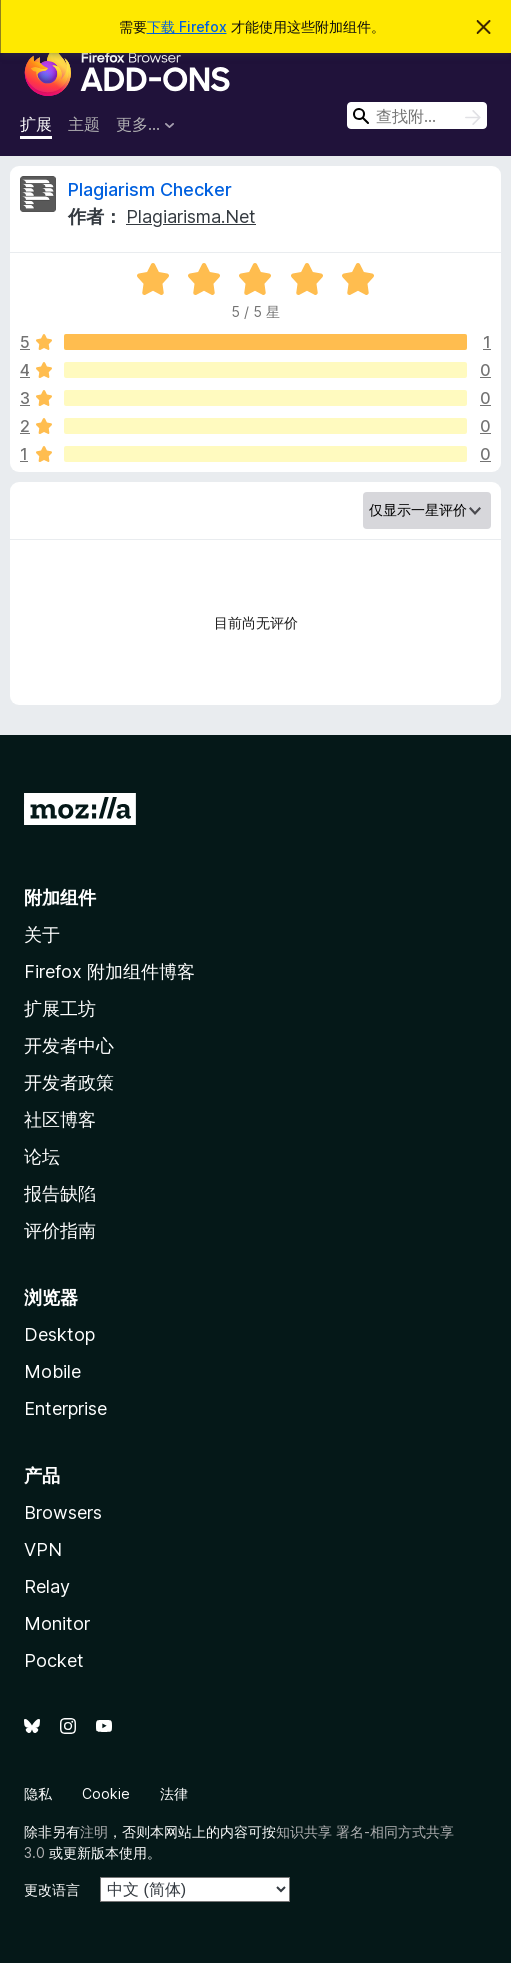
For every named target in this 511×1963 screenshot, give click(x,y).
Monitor (57, 1623)
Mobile (52, 1371)
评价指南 (60, 1230)
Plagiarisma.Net (191, 216)
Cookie (106, 1793)
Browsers (63, 1512)
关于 (42, 934)
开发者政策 (69, 1082)
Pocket (54, 1660)
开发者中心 (69, 1045)
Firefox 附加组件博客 (109, 971)
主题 (84, 124)
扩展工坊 (60, 1008)
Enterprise (65, 1408)
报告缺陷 (60, 1193)
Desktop (59, 1334)
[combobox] (417, 115)
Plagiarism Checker (150, 189)
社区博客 (60, 1119)
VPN (43, 1549)
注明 (94, 1831)
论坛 (42, 1156)
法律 (174, 1793)
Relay (47, 1586)
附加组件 (60, 897)
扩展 (36, 124)
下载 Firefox (187, 26)
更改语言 (52, 1889)
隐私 (38, 1793)
